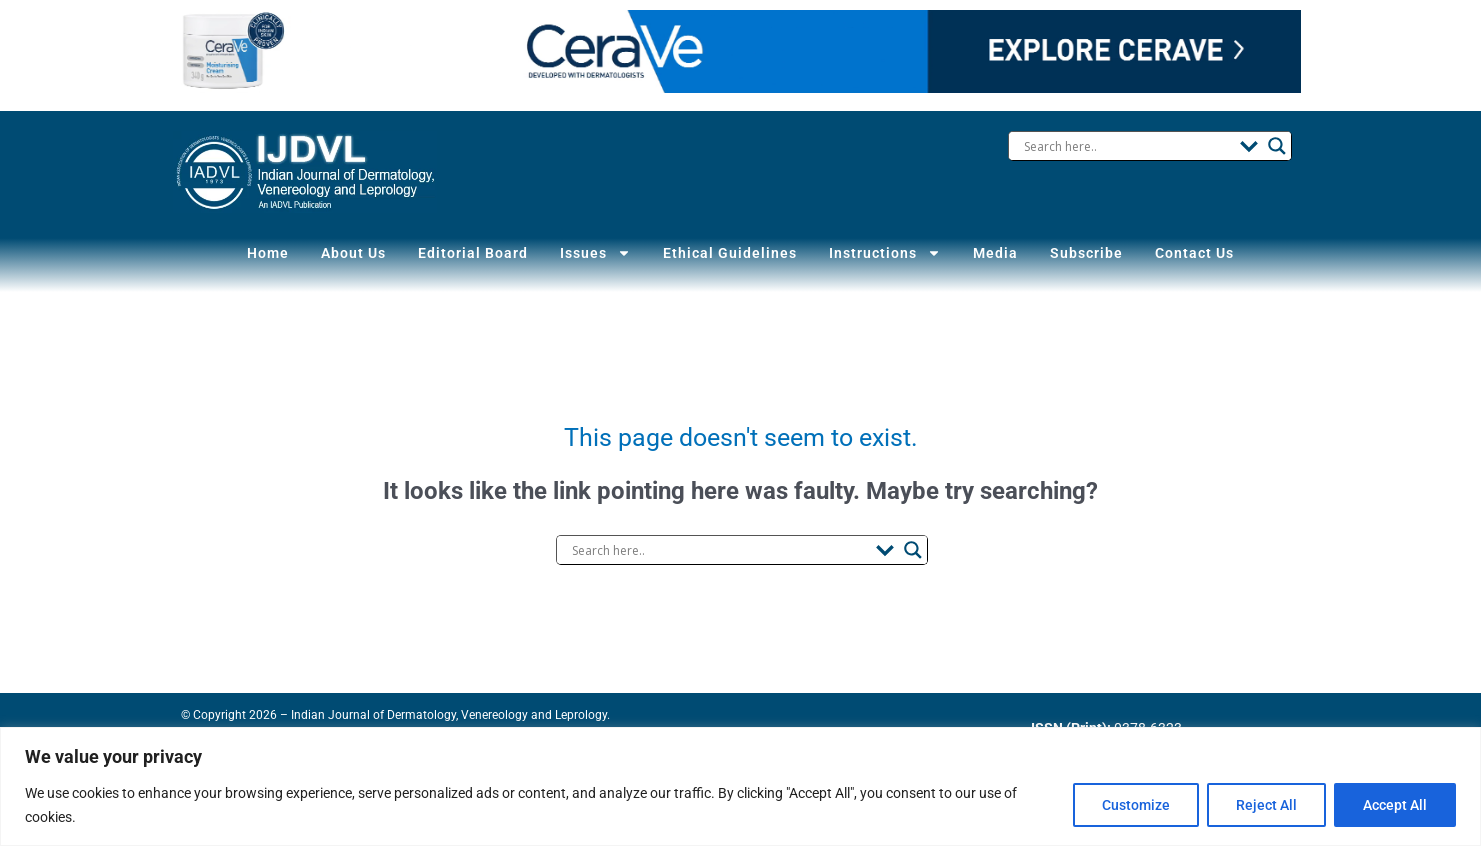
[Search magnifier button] (1277, 146)
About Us (364, 252)
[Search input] (1126, 146)
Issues (603, 253)
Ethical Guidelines (732, 252)
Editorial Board (484, 252)
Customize (1136, 805)
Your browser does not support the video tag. (741, 51)
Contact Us (1182, 252)
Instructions (882, 253)
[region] (740, 786)
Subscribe (1078, 252)
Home (281, 252)
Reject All (1266, 805)
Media (990, 252)
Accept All (1395, 805)
